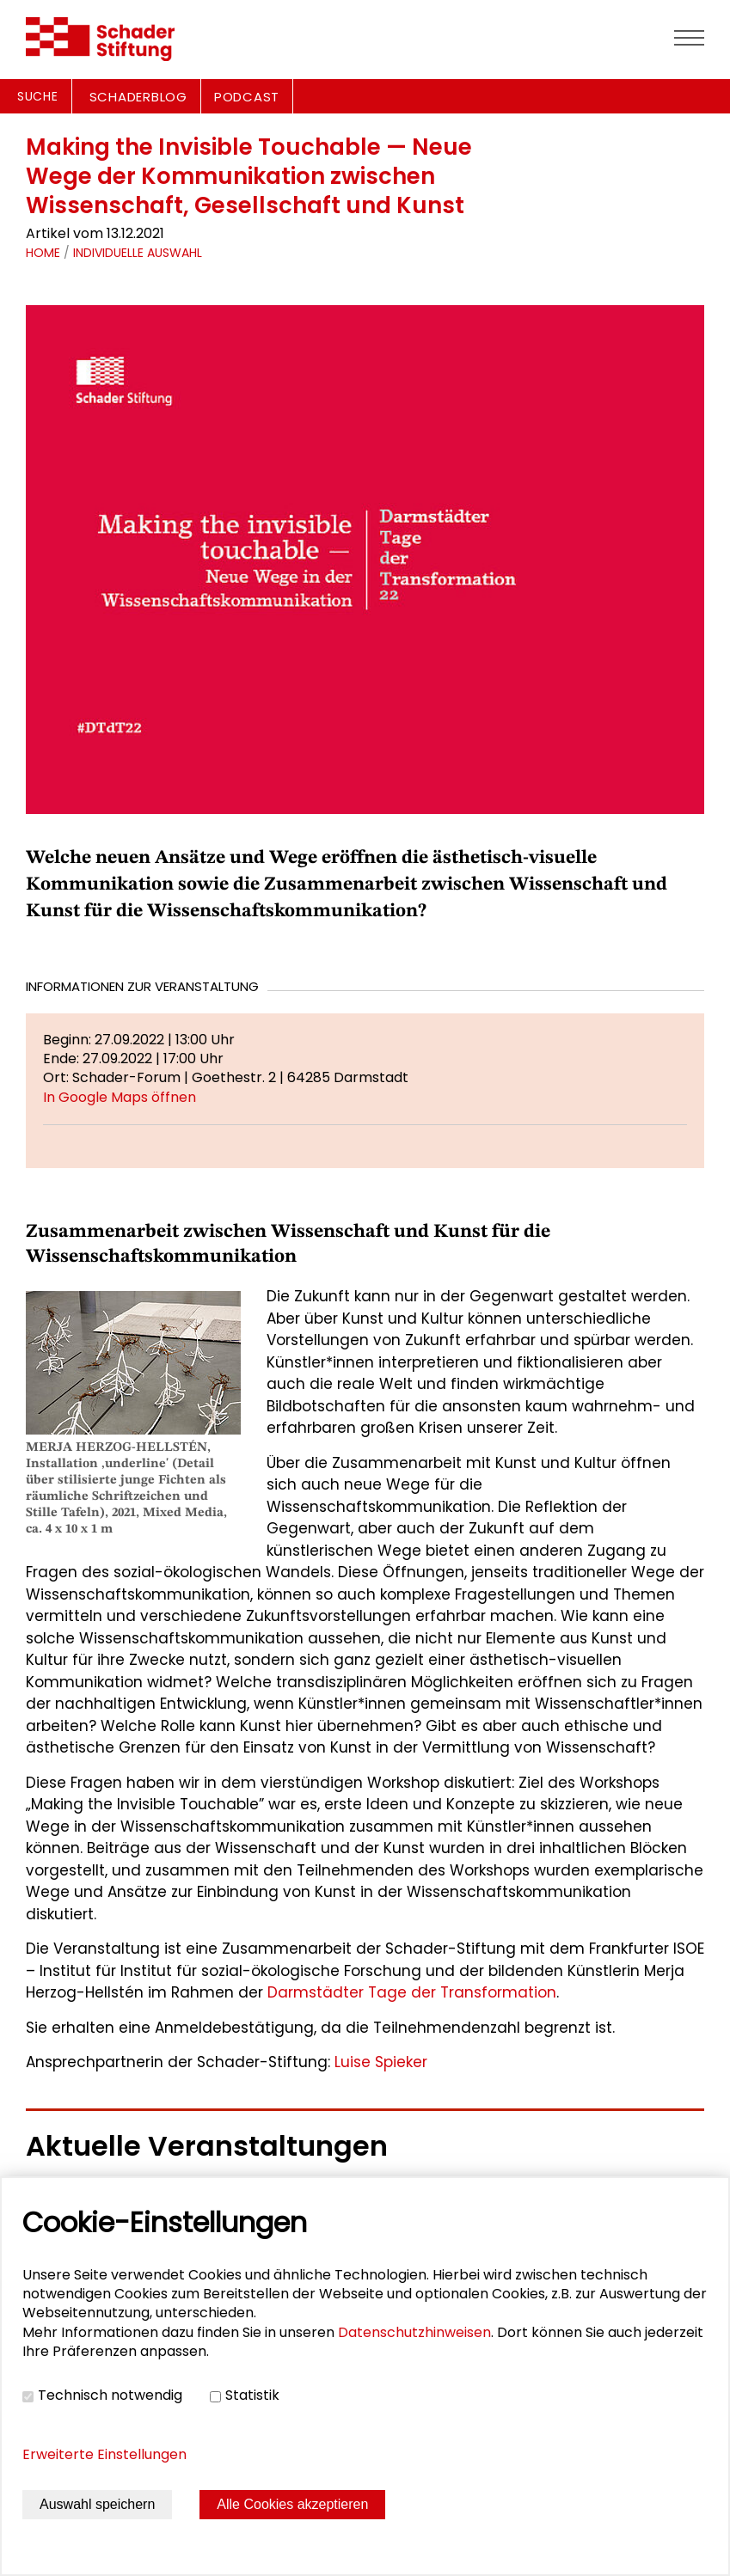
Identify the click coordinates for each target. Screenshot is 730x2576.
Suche (37, 96)
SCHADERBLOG (138, 97)
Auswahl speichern (97, 2504)
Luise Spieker (380, 2062)
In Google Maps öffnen (119, 1097)
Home (43, 252)
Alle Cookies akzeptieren (292, 2504)
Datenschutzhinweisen (414, 2332)
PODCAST (246, 97)
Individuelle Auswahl (137, 252)
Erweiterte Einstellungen (104, 2454)
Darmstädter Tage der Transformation (411, 1992)
